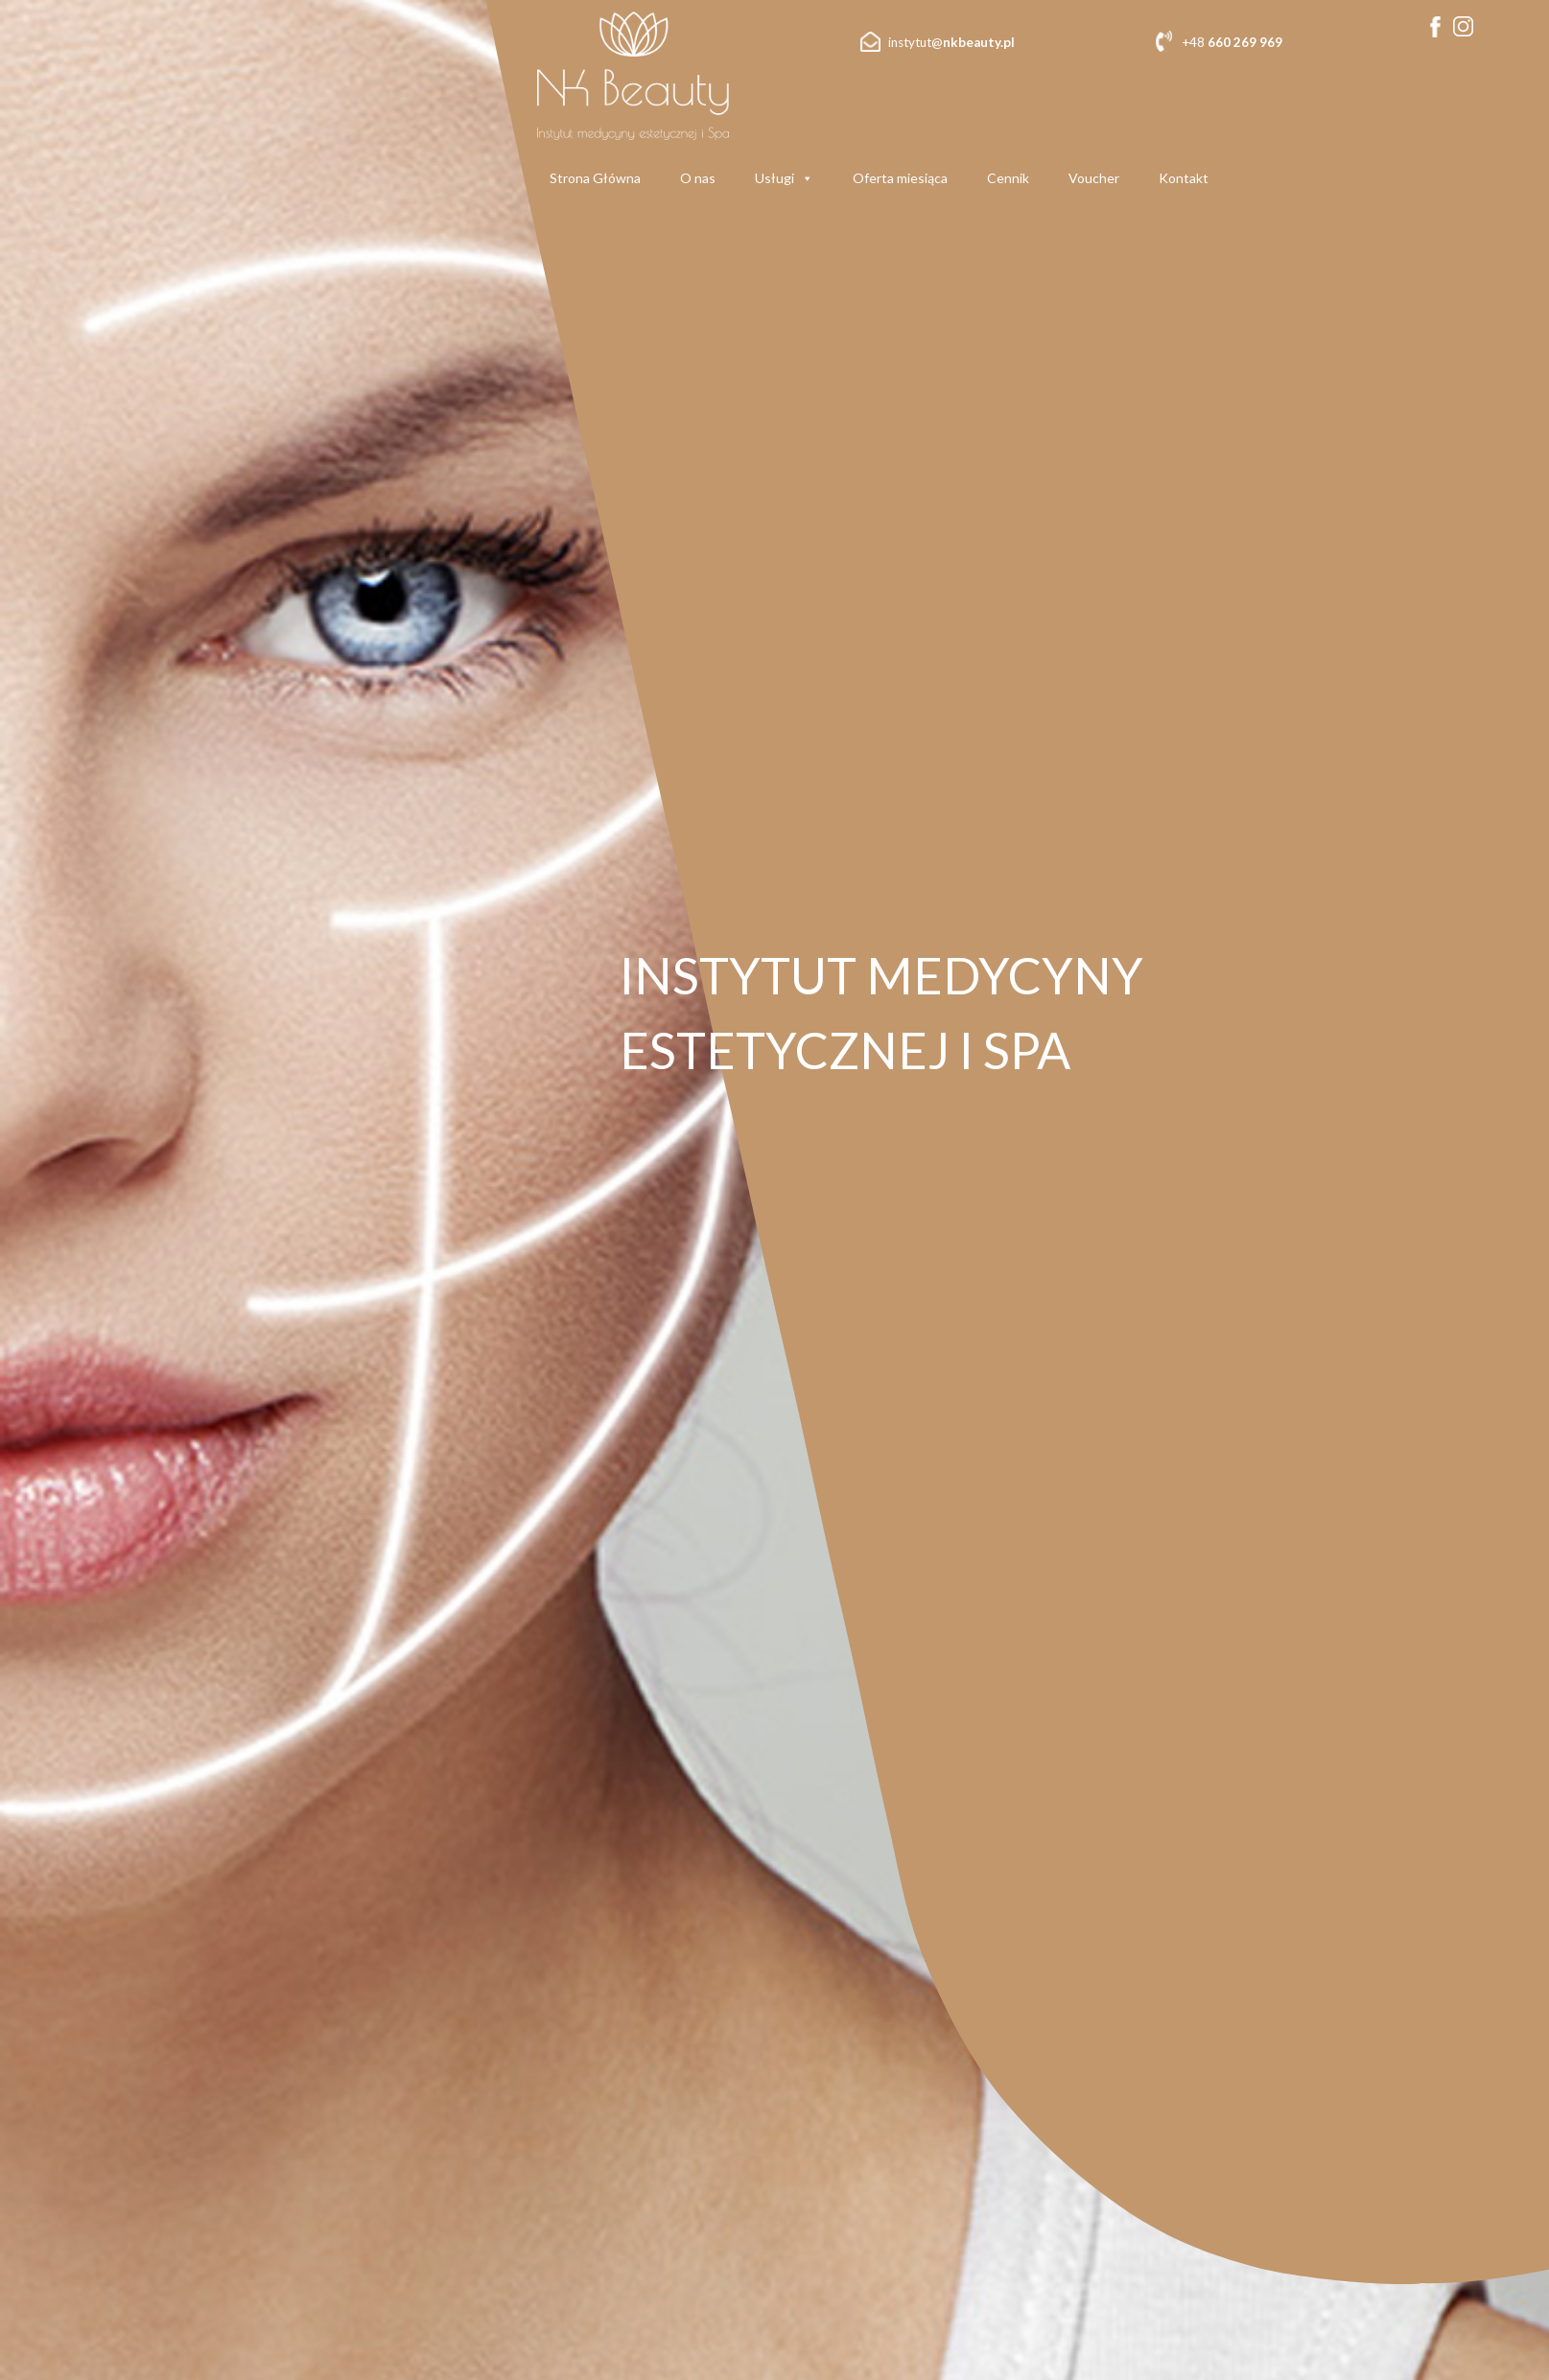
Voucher (1093, 178)
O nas (698, 178)
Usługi (784, 178)
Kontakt (1184, 178)
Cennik (1008, 178)
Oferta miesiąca (900, 178)
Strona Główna (595, 178)
